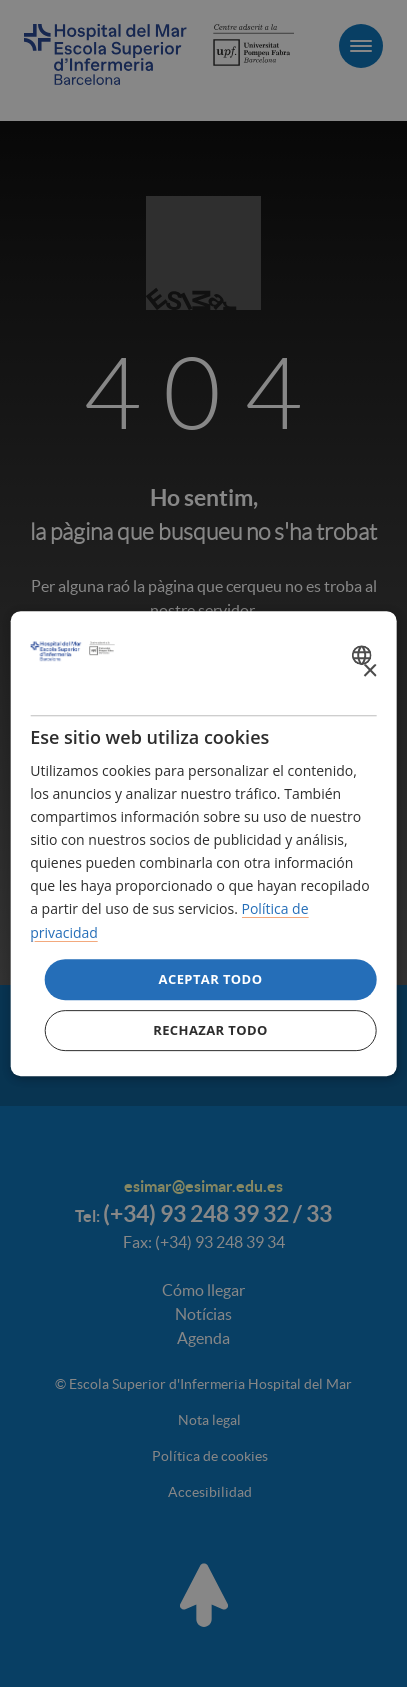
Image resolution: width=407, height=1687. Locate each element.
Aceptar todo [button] (211, 979)
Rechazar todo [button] (210, 1030)
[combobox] (364, 655)
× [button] (369, 671)
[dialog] (203, 844)
